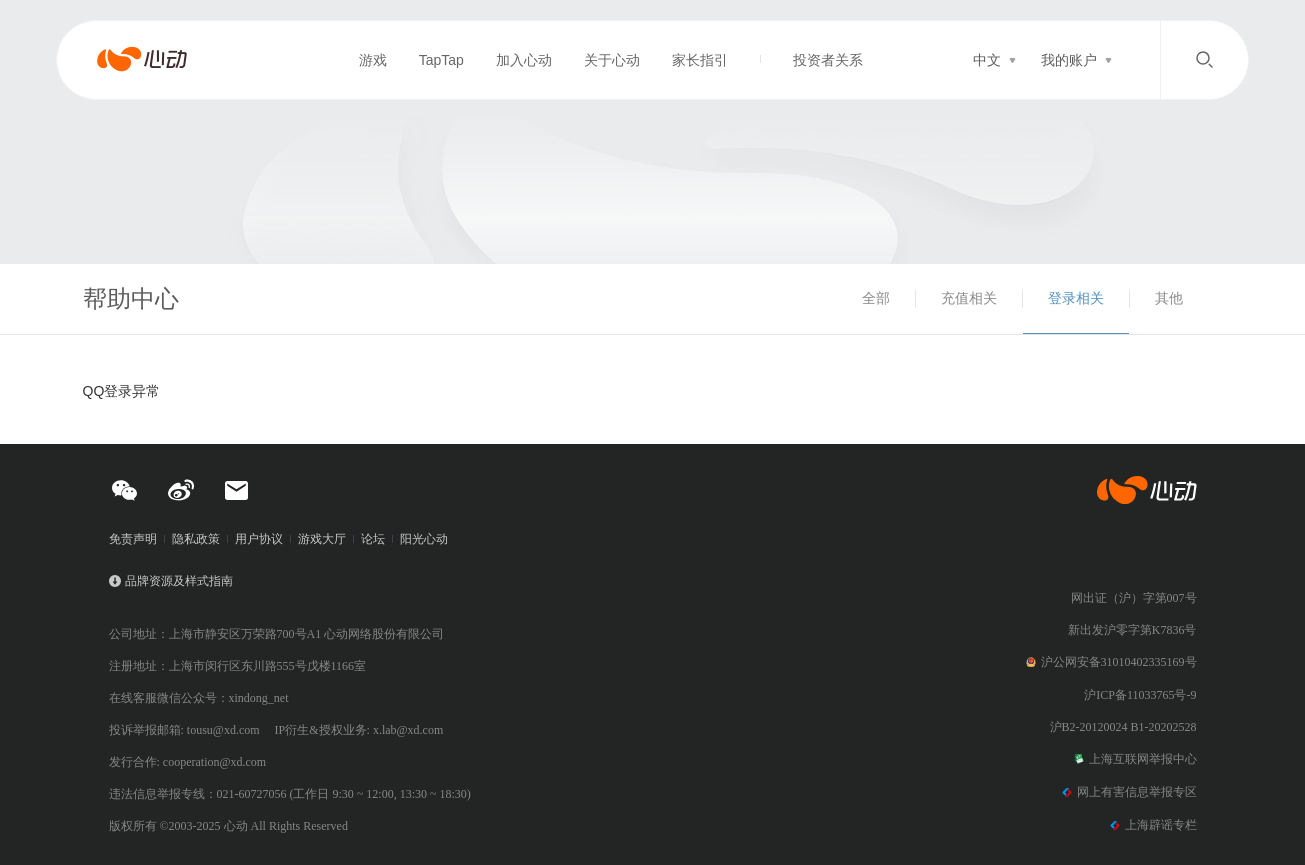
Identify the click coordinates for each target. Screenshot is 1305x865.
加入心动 (524, 60)
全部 (876, 298)
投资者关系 (828, 60)
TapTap (441, 60)
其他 (1169, 298)
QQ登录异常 (122, 391)
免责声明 (133, 539)
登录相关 (1076, 298)
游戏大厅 (322, 539)
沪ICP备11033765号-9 (1140, 695)
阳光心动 (424, 539)
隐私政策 (196, 539)
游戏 (373, 60)
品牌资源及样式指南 (179, 581)
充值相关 (969, 298)
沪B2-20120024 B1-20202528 (1123, 727)
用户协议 (259, 539)
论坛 (373, 539)
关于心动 (612, 60)
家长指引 (700, 60)
